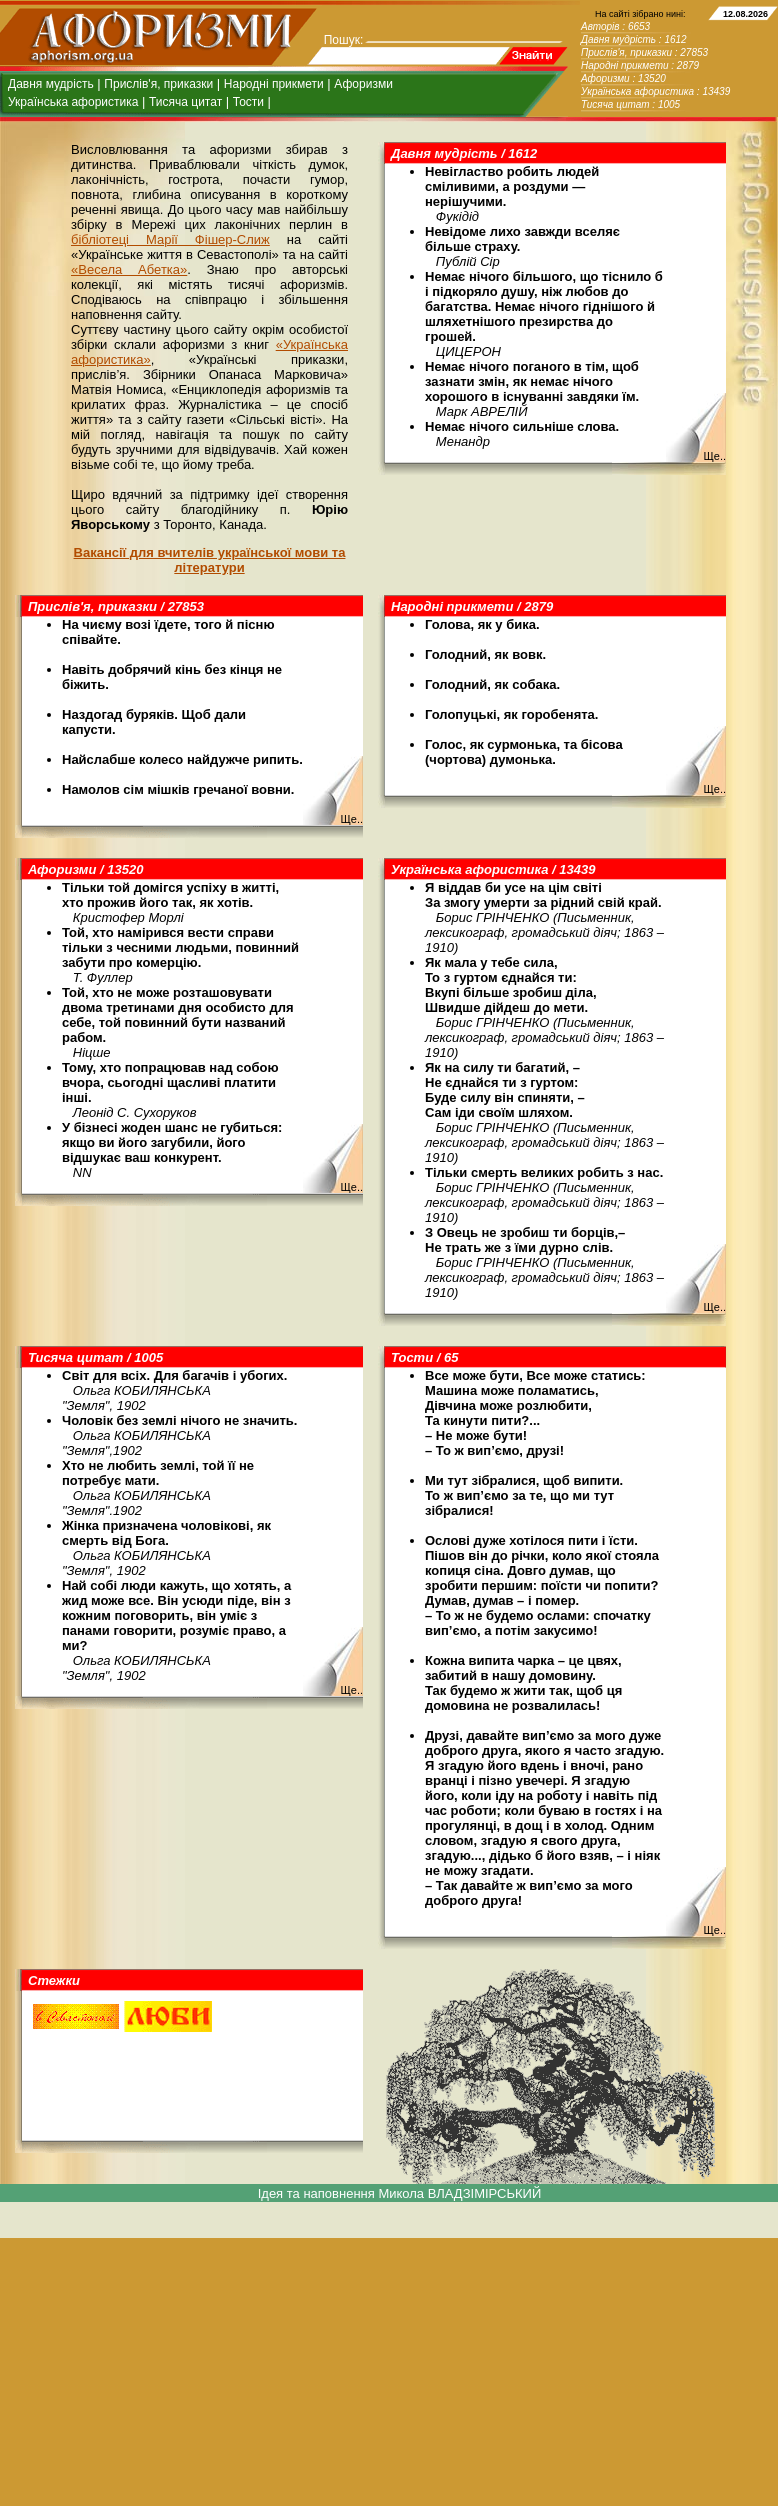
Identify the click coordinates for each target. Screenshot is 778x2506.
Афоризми (363, 84)
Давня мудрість (51, 84)
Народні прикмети (274, 84)
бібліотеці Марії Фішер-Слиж (170, 239)
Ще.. (714, 456)
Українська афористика (73, 102)
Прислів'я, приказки (158, 84)
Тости (248, 102)
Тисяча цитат (185, 102)
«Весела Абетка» (129, 269)
